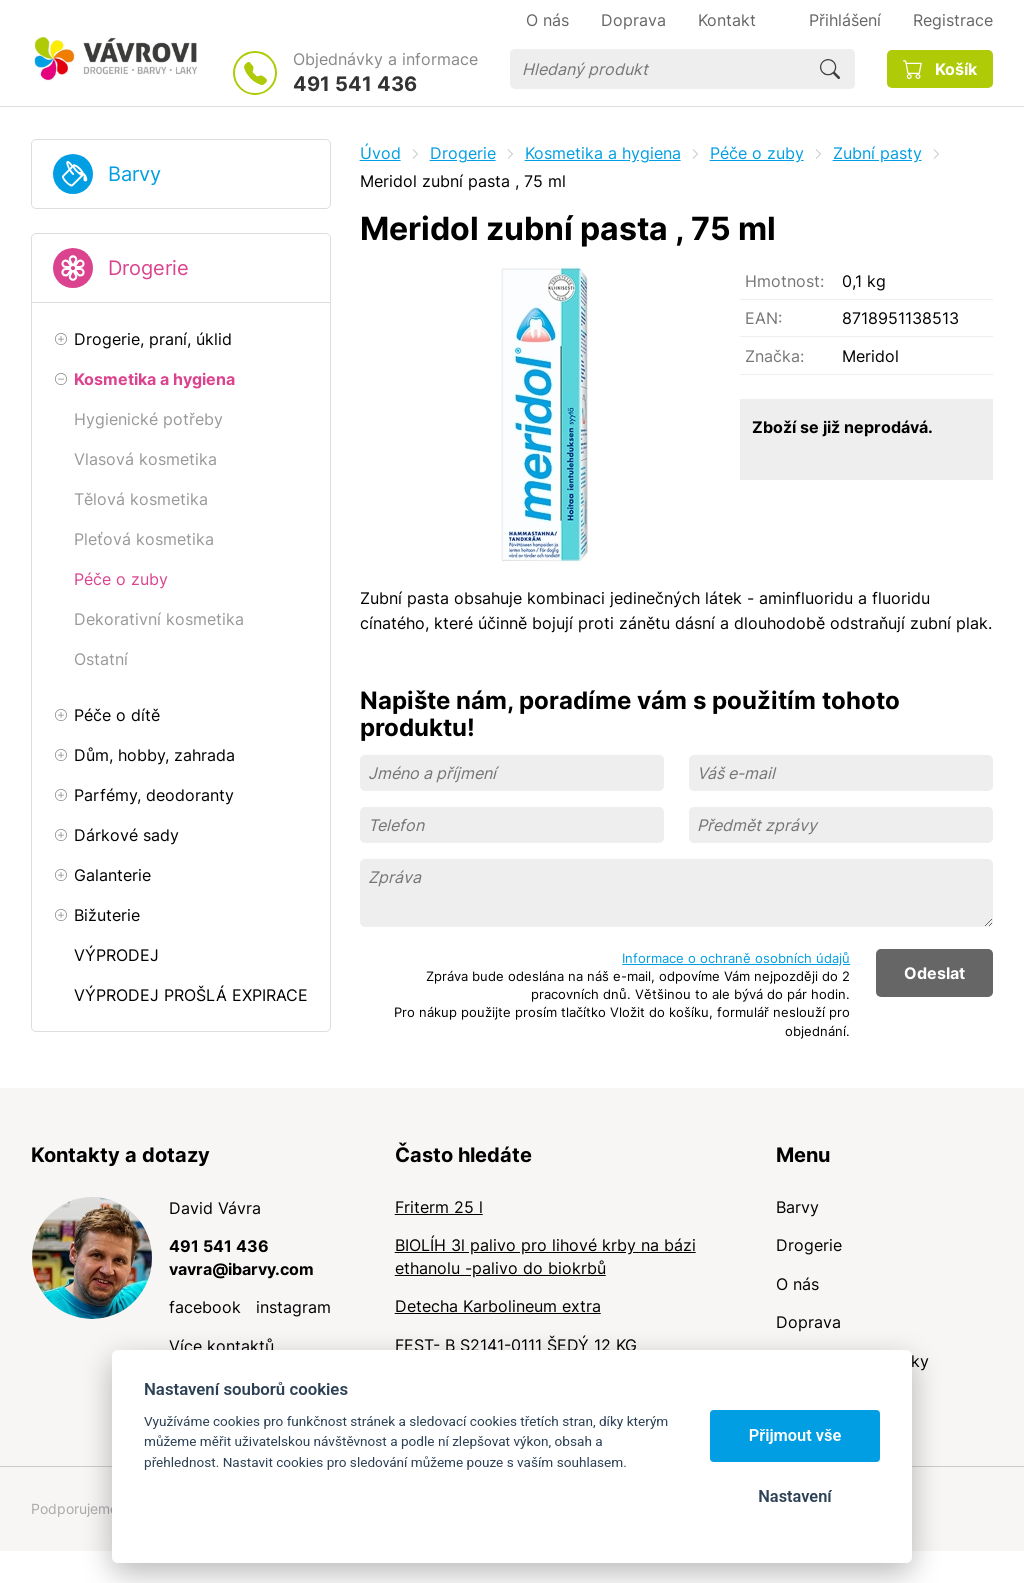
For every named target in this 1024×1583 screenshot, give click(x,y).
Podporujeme (74, 1508)
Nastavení (794, 1496)
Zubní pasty (877, 153)
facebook (205, 1307)
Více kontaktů (221, 1346)
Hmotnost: (784, 281)
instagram (293, 1307)
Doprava (808, 1322)
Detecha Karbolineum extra (498, 1306)
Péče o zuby (757, 153)
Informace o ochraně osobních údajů (736, 958)
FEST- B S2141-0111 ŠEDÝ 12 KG (516, 1345)
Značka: (774, 356)
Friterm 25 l (439, 1207)
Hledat (830, 69)
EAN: (763, 318)
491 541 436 (355, 84)
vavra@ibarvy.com (241, 1269)
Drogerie (148, 268)
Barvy (134, 174)
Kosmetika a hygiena (603, 153)
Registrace (953, 20)
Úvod (380, 153)
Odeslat (934, 973)
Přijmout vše (795, 1435)
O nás (797, 1284)
